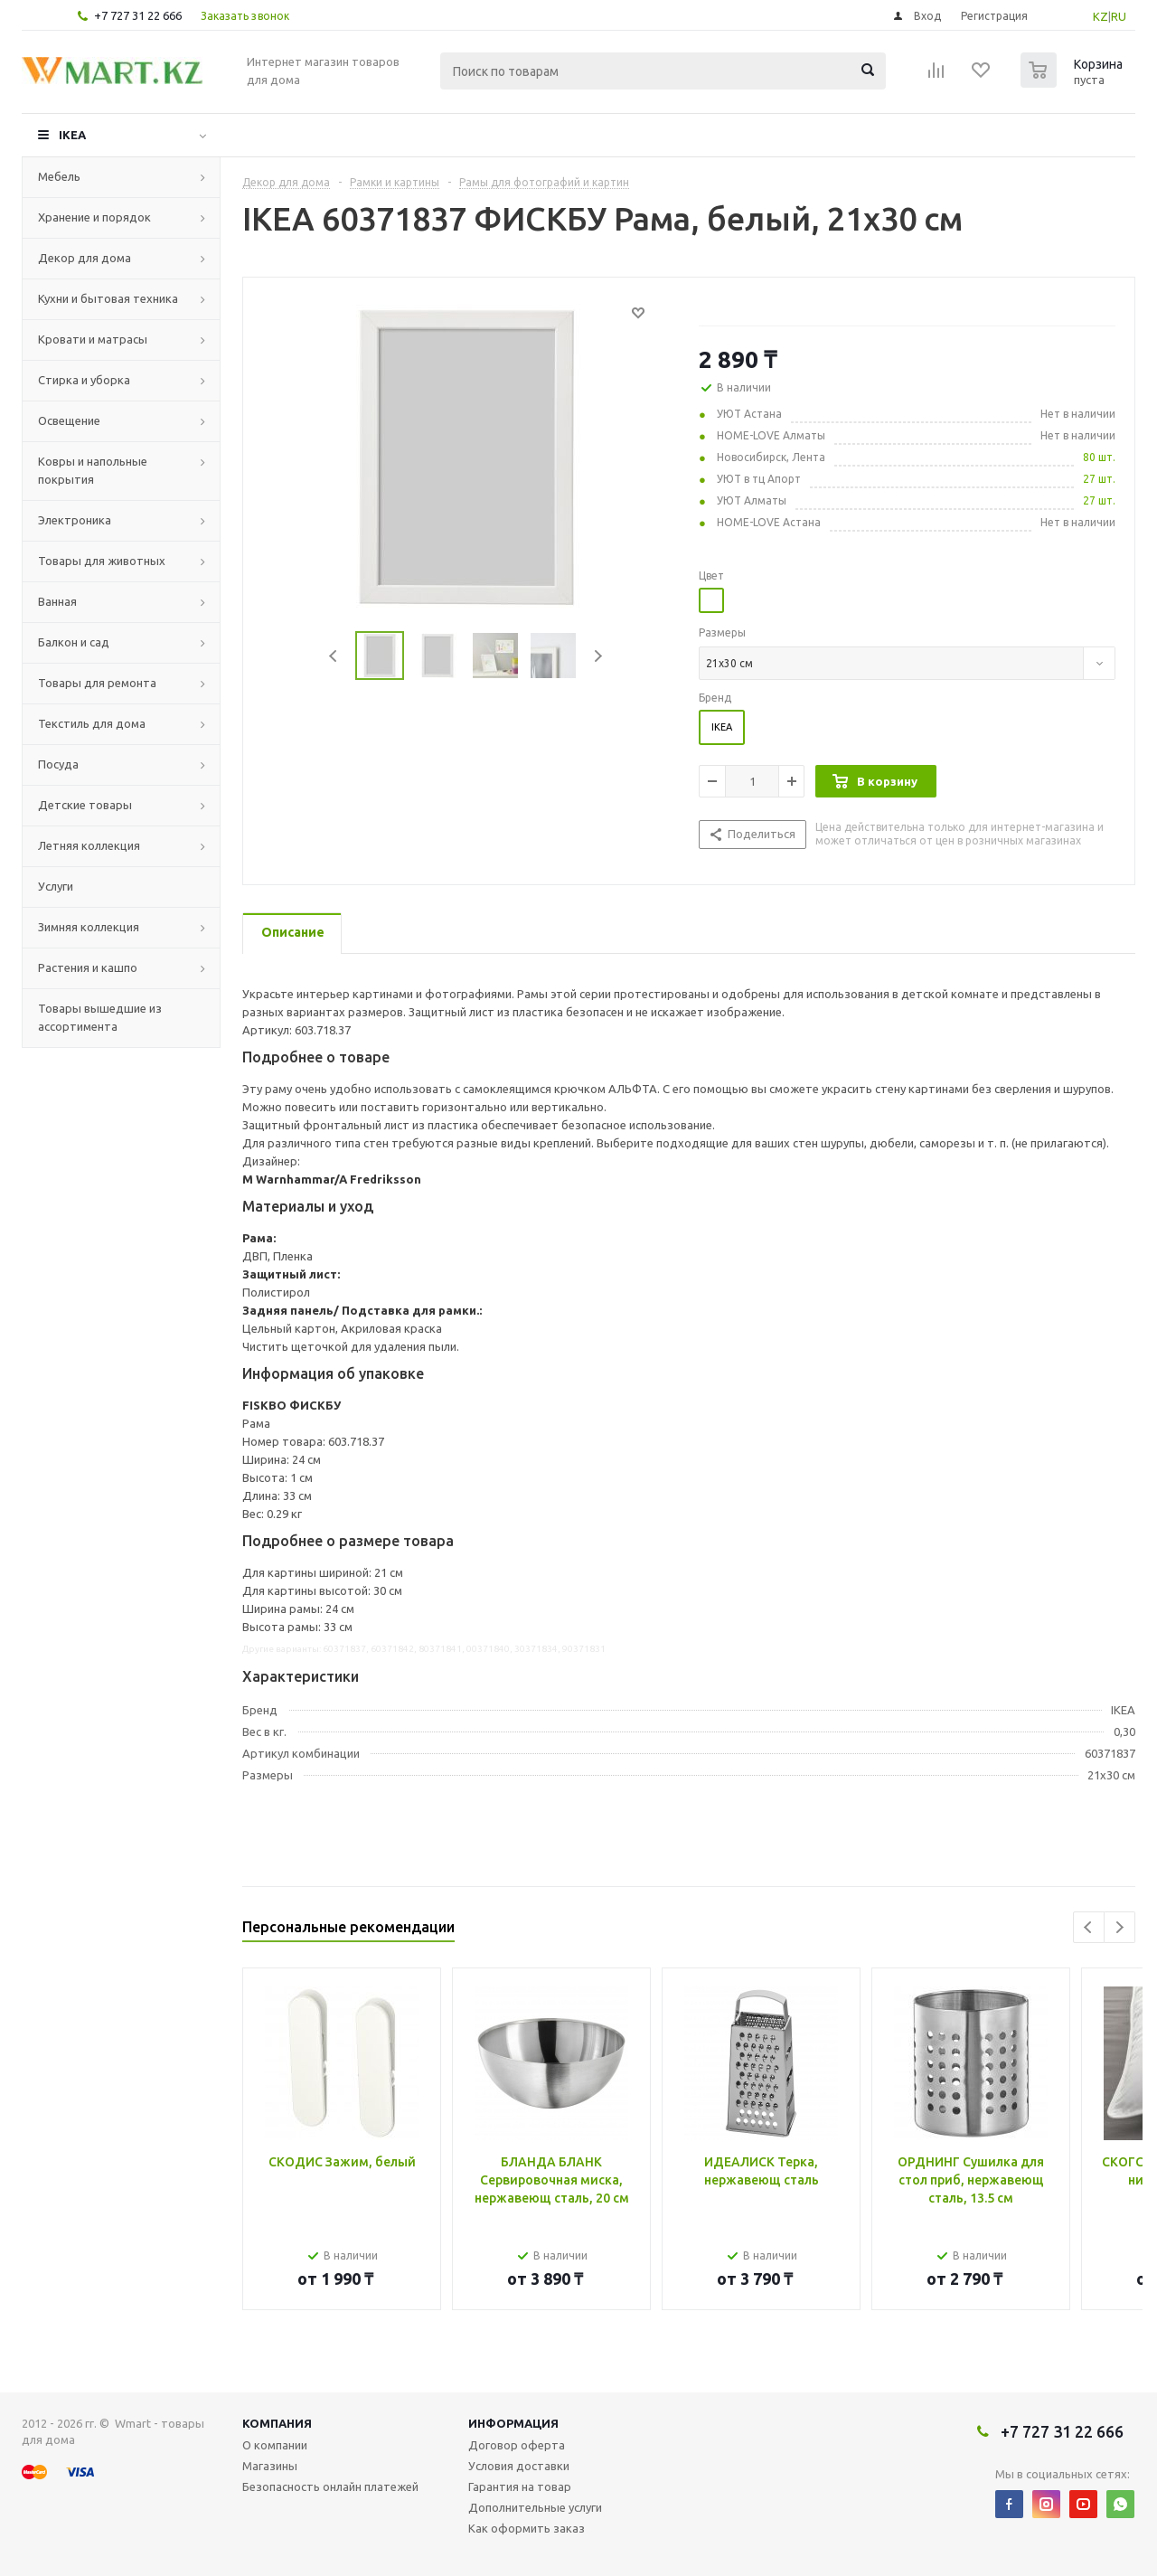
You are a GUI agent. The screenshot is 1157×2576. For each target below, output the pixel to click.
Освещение (69, 420)
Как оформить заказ (526, 2528)
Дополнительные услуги (535, 2507)
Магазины (269, 2465)
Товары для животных (101, 560)
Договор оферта (516, 2445)
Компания (277, 2423)
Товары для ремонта (97, 682)
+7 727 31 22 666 (138, 15)
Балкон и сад (73, 642)
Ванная (57, 601)
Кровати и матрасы (92, 339)
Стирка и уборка (84, 379)
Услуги (55, 886)
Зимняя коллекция (88, 926)
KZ (1100, 16)
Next (598, 656)
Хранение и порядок (94, 217)
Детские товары (85, 804)
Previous (334, 656)
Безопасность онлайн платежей (330, 2486)
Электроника (74, 520)
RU (1118, 16)
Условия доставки (518, 2465)
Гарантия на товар (519, 2486)
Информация (513, 2423)
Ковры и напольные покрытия (92, 470)
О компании (274, 2445)
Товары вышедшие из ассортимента (100, 1017)
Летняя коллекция (89, 845)
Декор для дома (84, 257)
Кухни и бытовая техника (108, 298)
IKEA (72, 134)
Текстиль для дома (92, 723)
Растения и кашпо (87, 967)
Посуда (58, 764)
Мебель (59, 176)
